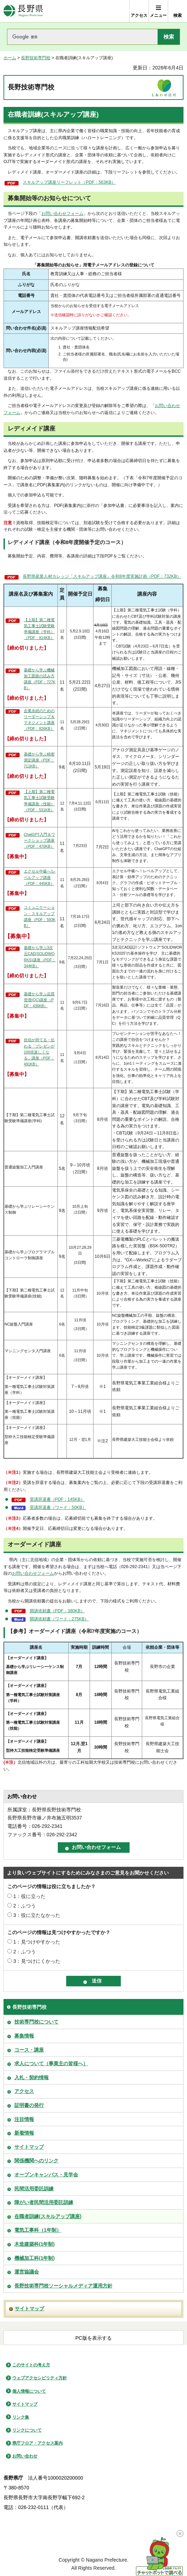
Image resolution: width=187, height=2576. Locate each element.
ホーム (10, 57)
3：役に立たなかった (36, 1915)
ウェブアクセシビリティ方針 (39, 2377)
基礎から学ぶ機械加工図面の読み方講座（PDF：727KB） (39, 679)
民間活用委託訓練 (34, 2188)
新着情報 (24, 2133)
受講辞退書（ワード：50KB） (58, 1507)
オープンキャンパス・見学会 (46, 2174)
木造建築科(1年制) (34, 2244)
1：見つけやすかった (36, 1942)
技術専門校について (36, 2022)
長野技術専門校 (35, 57)
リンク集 (20, 2417)
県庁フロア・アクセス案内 (37, 2443)
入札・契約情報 (31, 2077)
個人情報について (29, 2391)
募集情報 (24, 2036)
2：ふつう (24, 1906)
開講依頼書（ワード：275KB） (59, 1618)
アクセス (24, 2091)
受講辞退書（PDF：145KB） (57, 1499)
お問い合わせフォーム (62, 213)
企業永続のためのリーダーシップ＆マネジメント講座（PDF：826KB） (39, 720)
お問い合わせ (24, 2456)
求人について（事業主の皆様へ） (51, 2063)
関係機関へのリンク (36, 2160)
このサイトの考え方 (31, 2365)
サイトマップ (29, 2147)
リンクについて (27, 2430)
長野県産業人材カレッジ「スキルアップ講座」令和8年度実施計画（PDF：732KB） (102, 576)
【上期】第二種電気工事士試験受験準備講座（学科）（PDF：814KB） (39, 629)
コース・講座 (29, 2050)
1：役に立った (29, 1896)
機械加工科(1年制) (34, 2258)
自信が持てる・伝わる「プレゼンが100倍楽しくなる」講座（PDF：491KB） (39, 1052)
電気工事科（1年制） (37, 2230)
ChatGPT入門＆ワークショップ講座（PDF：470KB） (39, 840)
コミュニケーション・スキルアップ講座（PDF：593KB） (39, 916)
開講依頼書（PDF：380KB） (57, 1610)
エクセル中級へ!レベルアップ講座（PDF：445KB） (40, 877)
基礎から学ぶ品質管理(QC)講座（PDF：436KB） (39, 1000)
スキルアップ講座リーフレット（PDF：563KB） (69, 182)
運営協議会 (26, 2272)
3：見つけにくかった (36, 1961)
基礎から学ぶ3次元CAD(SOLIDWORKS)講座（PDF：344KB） (40, 956)
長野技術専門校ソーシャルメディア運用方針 (63, 2286)
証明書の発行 (29, 2105)
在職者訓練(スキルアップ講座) (47, 2216)
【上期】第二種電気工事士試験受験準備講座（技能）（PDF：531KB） (39, 800)
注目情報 (24, 2119)
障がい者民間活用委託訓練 (43, 2202)
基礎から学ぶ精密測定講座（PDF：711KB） (39, 760)
